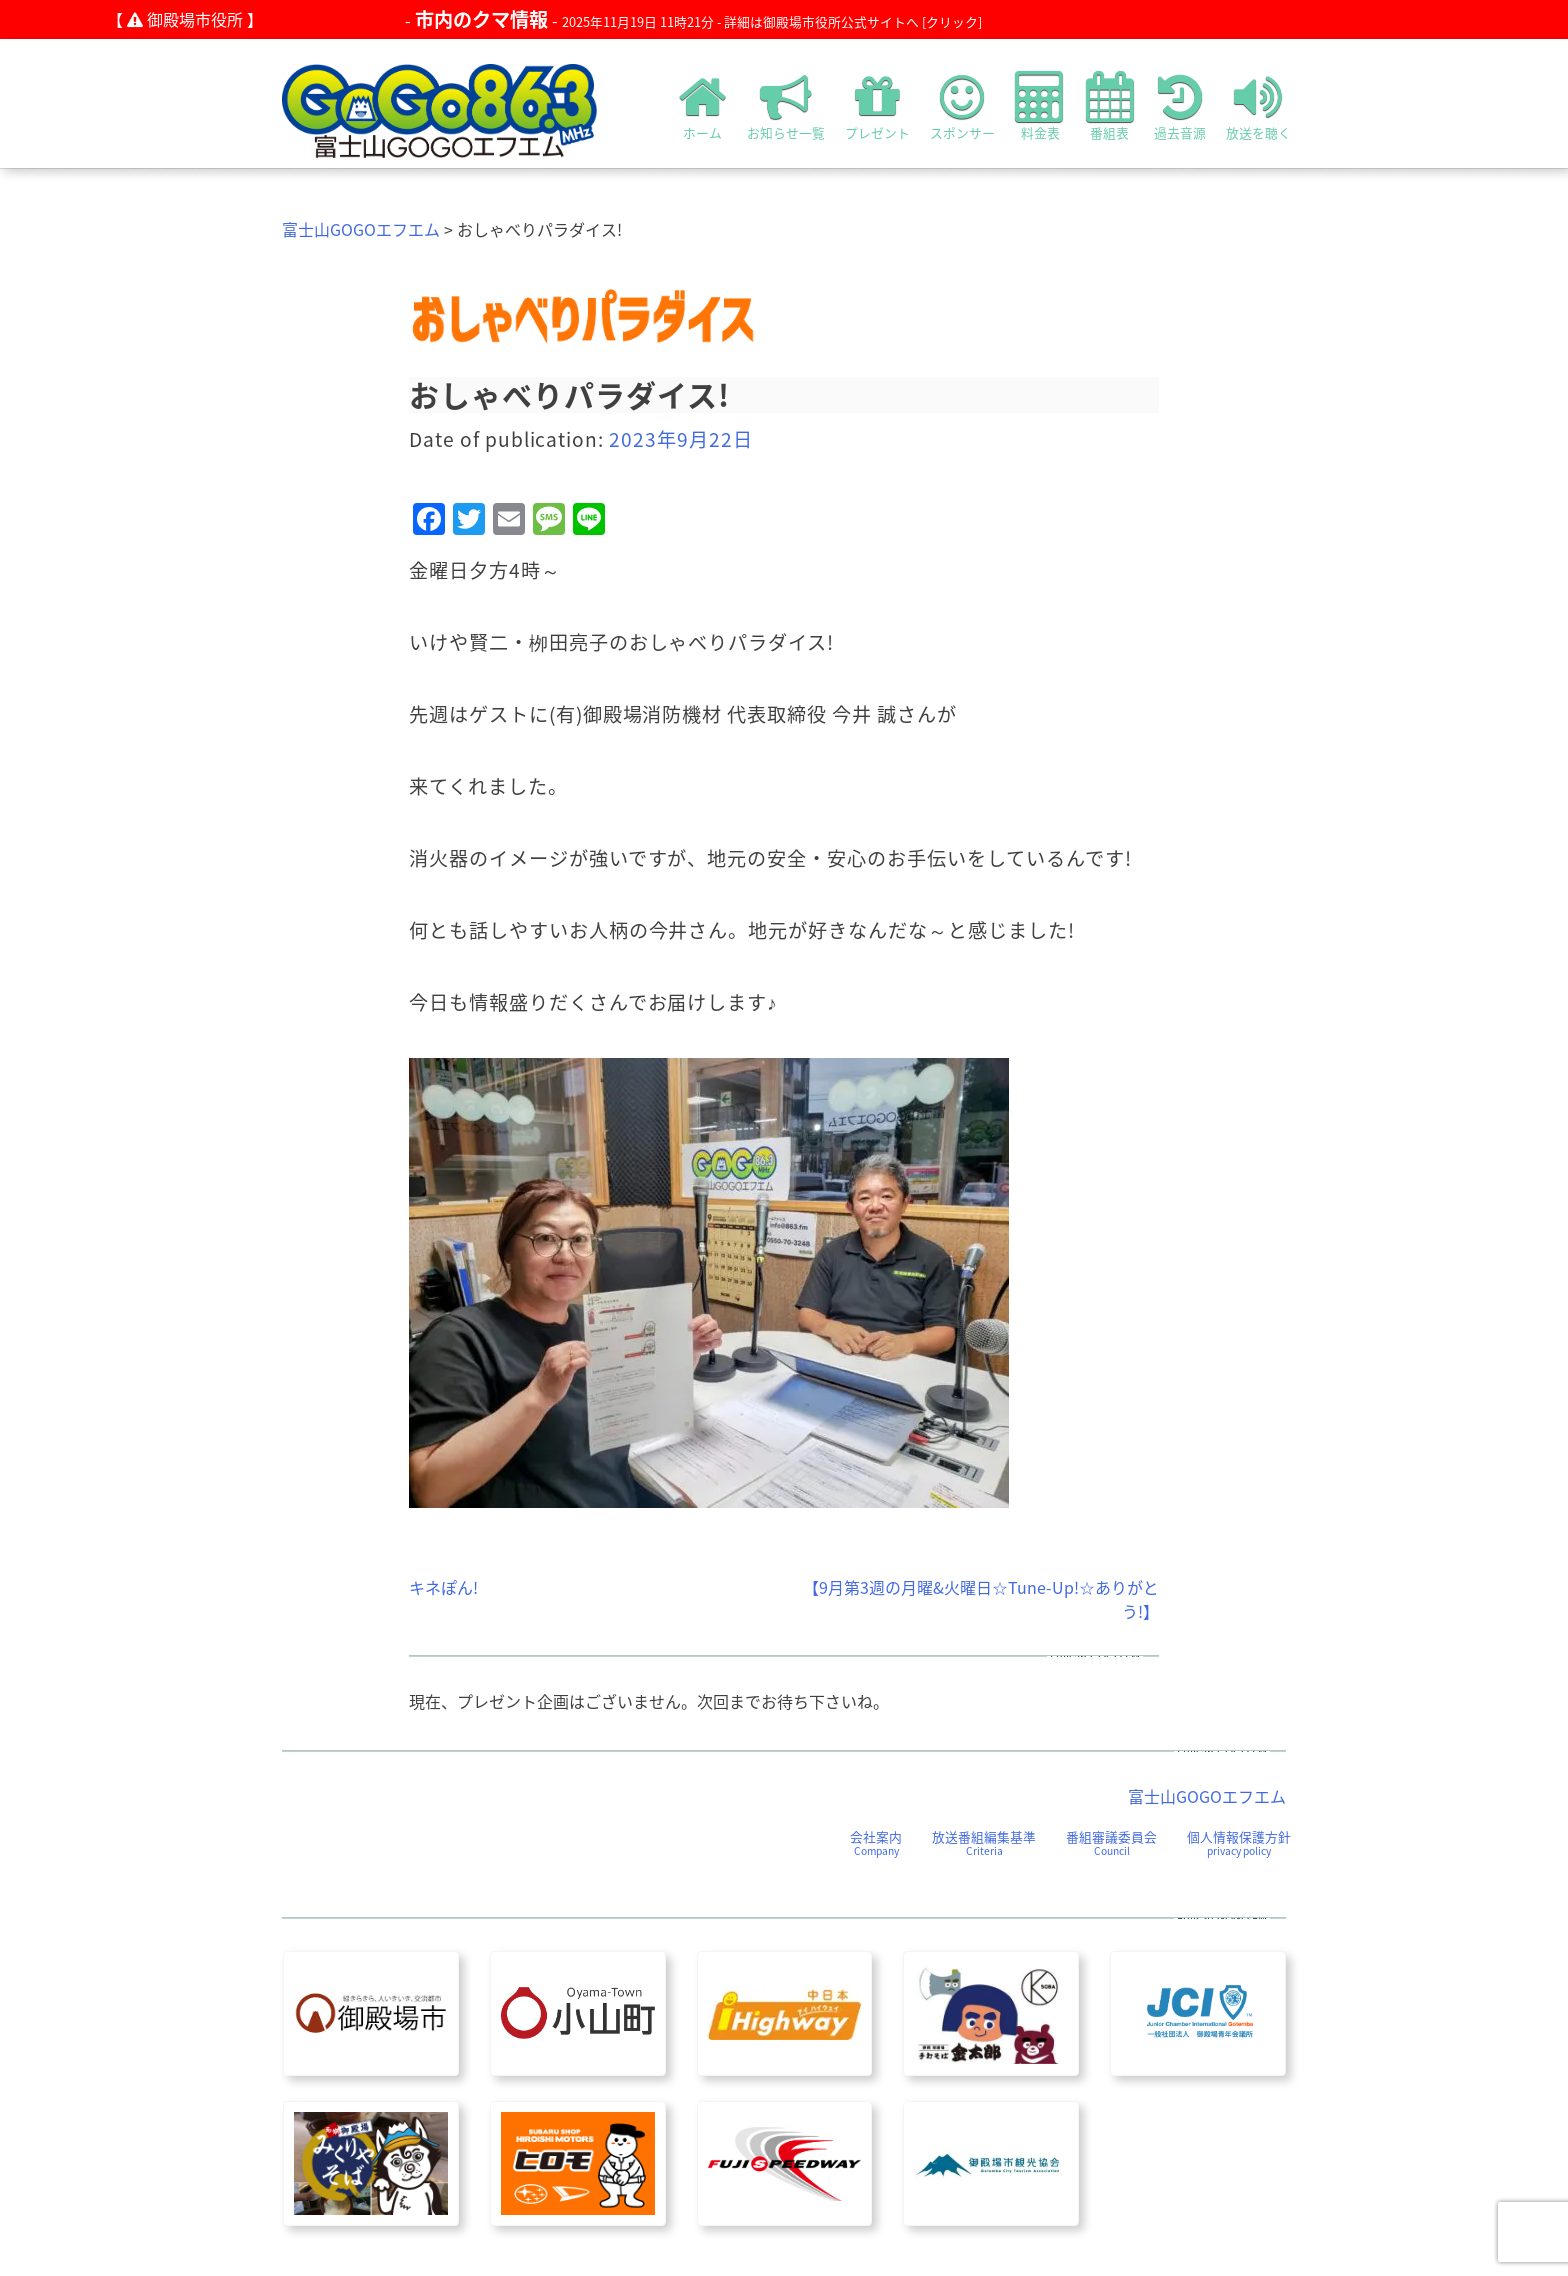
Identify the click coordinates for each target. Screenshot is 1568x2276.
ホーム (703, 106)
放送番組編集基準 (984, 1842)
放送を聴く (1258, 106)
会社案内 (876, 1842)
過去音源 (1180, 106)
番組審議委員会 (1111, 1842)
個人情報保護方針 (1239, 1842)
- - (693, 20)
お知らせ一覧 (786, 106)
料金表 (1040, 106)
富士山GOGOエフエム (361, 229)
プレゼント (877, 106)
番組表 (1110, 106)
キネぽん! (443, 1587)
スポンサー (962, 106)
